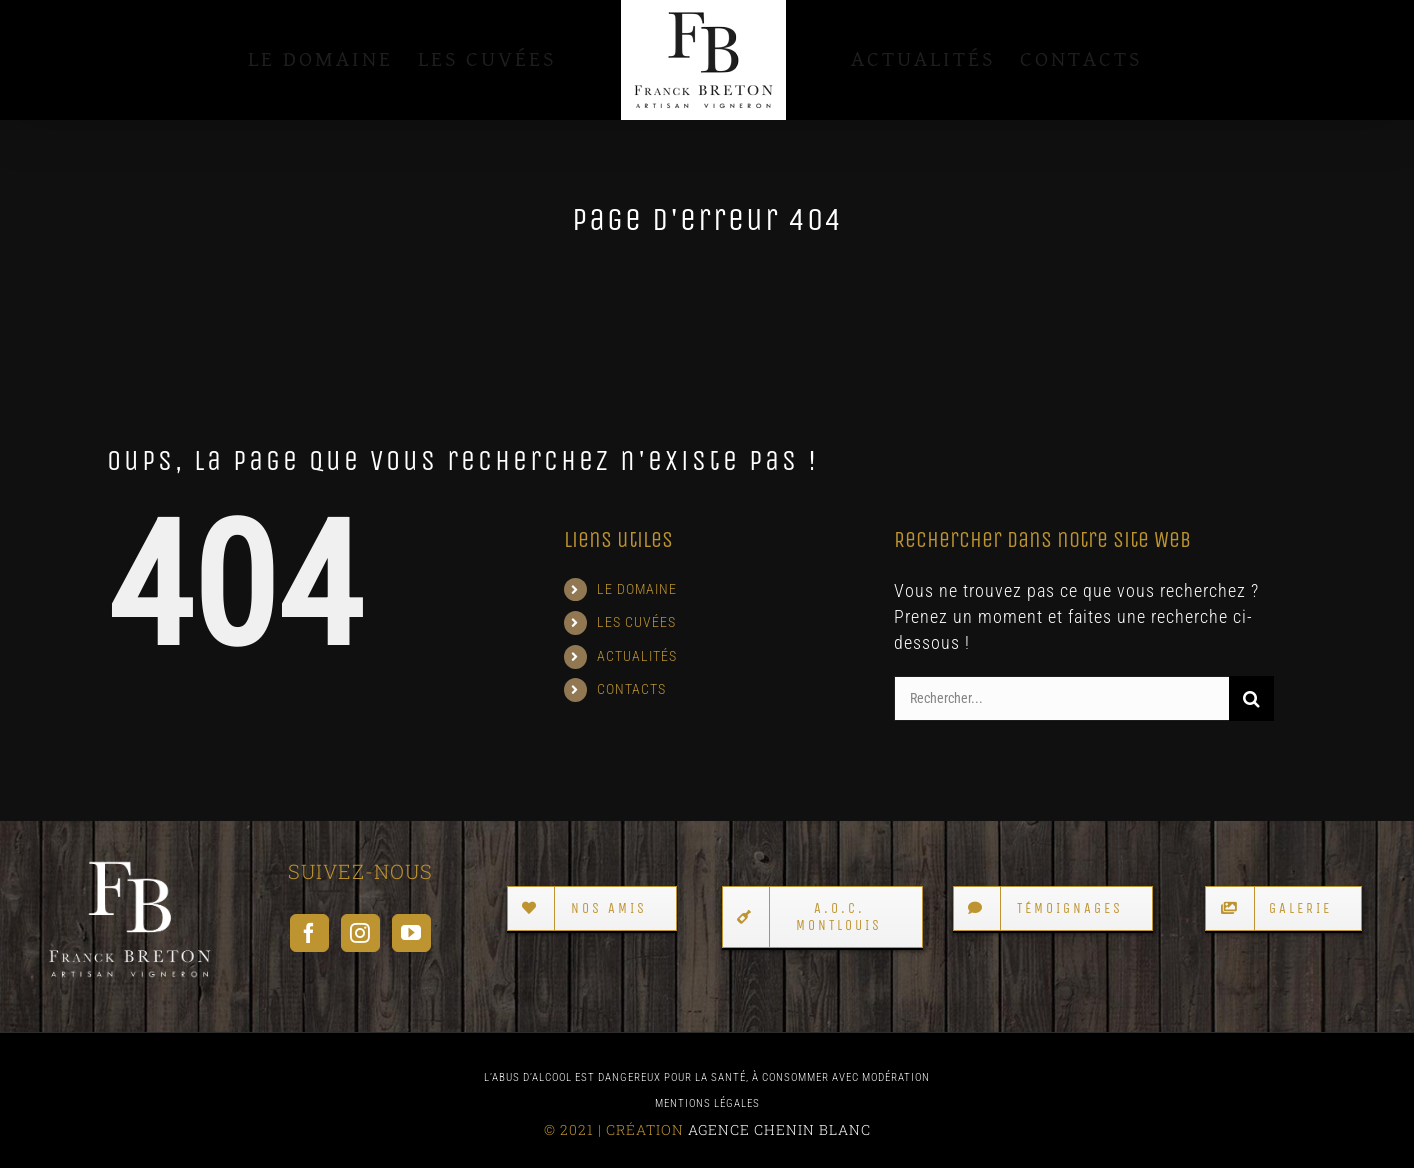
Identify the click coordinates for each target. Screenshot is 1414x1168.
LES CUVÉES (636, 622)
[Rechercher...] (1061, 698)
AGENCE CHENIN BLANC (779, 1129)
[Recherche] (1251, 698)
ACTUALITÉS (637, 656)
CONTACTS (631, 689)
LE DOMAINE (637, 589)
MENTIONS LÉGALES (707, 1103)
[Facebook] (309, 933)
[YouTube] (411, 933)
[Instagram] (360, 933)
